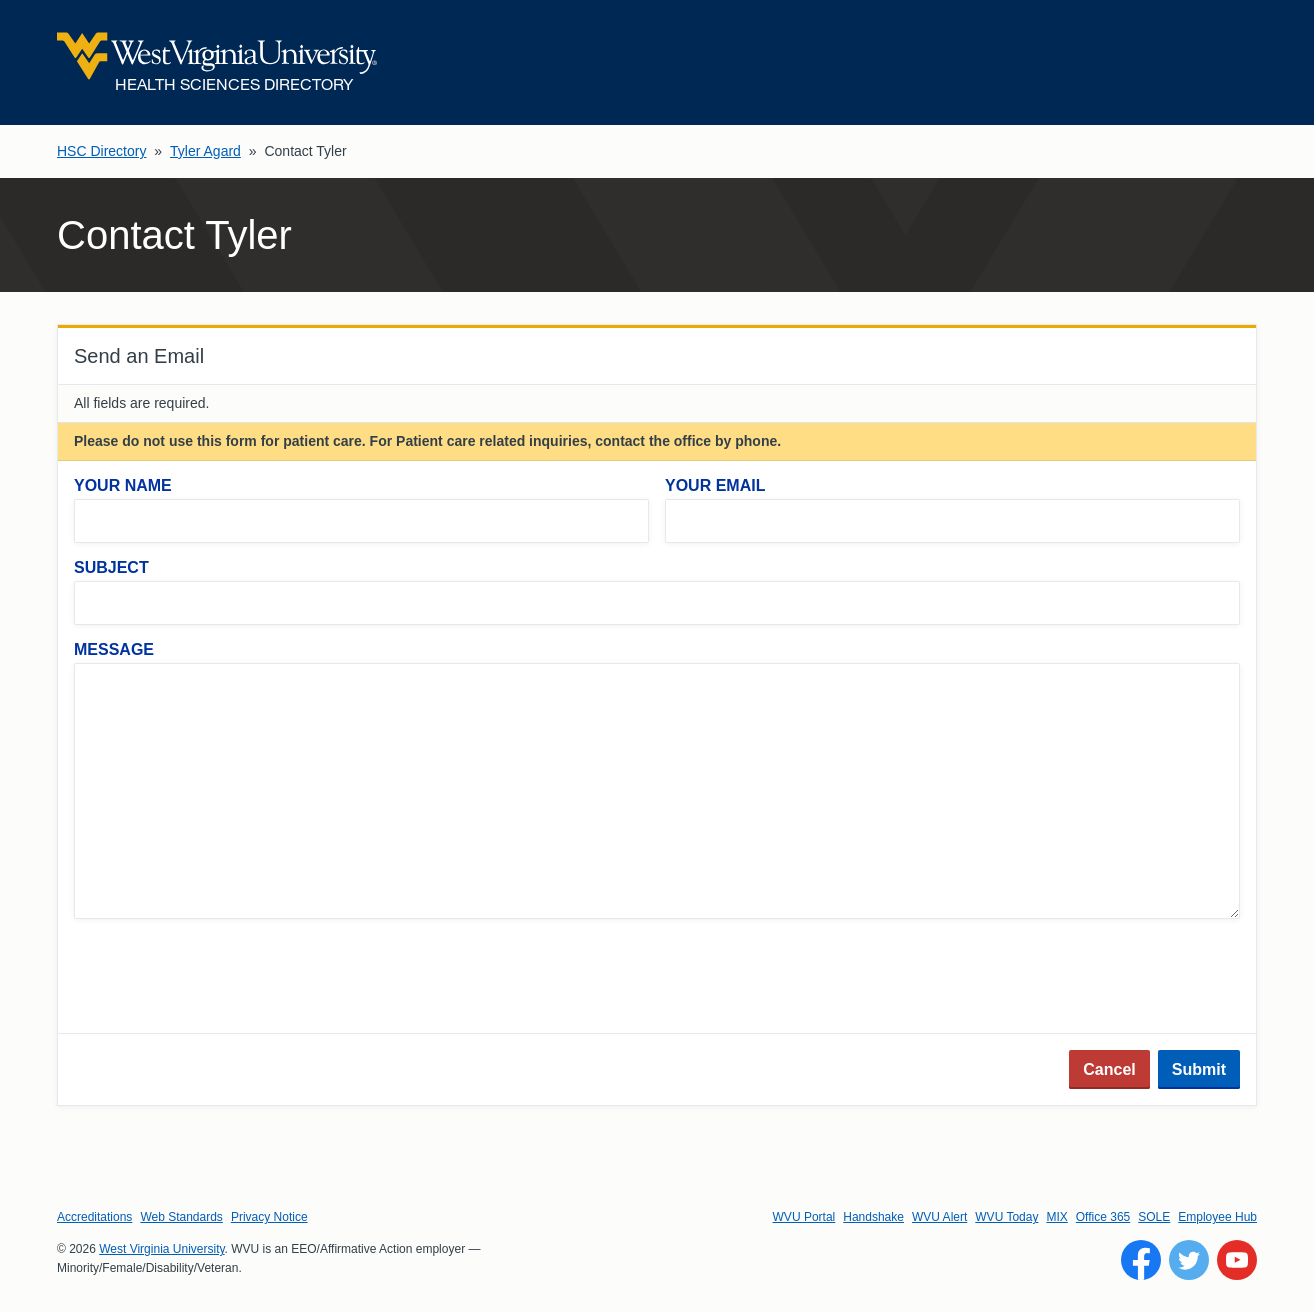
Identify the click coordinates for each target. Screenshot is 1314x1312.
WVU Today (1006, 1217)
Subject (111, 567)
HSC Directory (101, 151)
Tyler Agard (205, 151)
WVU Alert (939, 1217)
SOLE (1154, 1217)
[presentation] (226, 978)
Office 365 (1103, 1217)
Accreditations (94, 1217)
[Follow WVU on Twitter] (1189, 1260)
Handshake (873, 1217)
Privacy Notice (269, 1217)
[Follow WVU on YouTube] (1237, 1260)
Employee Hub (1217, 1217)
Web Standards (181, 1217)
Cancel (1109, 1069)
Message (114, 649)
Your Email (715, 485)
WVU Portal (804, 1217)
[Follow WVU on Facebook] (1141, 1260)
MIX (1056, 1217)
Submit (1199, 1069)
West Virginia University (161, 1249)
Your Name (123, 485)
